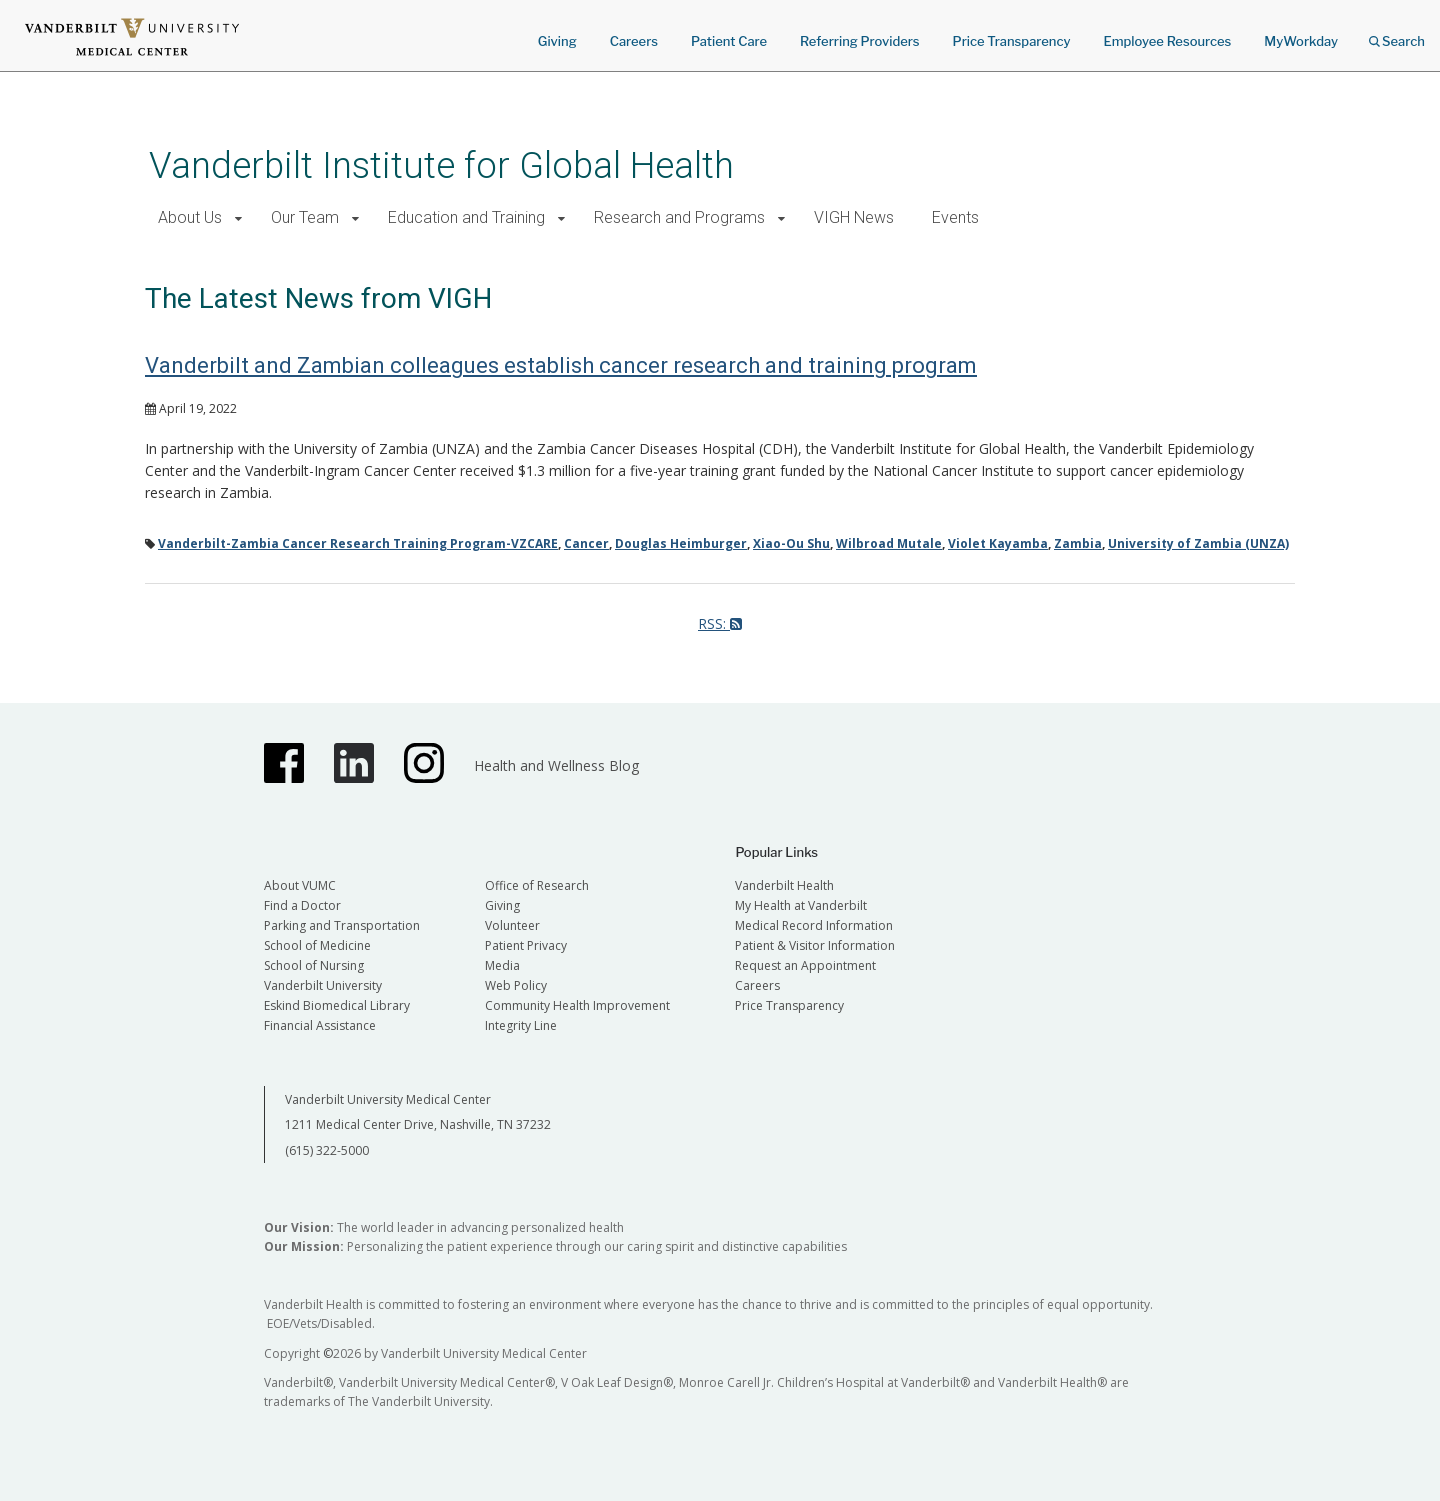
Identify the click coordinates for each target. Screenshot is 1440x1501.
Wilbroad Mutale (889, 543)
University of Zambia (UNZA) (1198, 543)
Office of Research (537, 885)
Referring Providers (859, 41)
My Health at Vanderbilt (801, 905)
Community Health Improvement (577, 1005)
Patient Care (729, 41)
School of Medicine (317, 945)
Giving (557, 41)
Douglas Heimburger (681, 543)
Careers (634, 41)
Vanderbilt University (323, 985)
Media (502, 965)
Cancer (586, 543)
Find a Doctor (302, 905)
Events (955, 217)
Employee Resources (1167, 41)
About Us (190, 217)
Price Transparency (1012, 41)
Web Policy (516, 985)
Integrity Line (521, 1025)
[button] (238, 218)
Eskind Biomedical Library (337, 1005)
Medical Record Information (814, 925)
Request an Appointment (805, 965)
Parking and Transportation (342, 925)
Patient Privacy (526, 945)
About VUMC (300, 885)
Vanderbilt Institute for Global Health (441, 165)
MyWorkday (1301, 41)
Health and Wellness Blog (556, 765)
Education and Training (466, 217)
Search (1397, 34)
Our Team (305, 217)
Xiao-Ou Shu (791, 543)
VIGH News (854, 217)
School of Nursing (314, 965)
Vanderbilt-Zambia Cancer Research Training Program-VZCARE (358, 543)
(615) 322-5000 (327, 1150)
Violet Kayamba (998, 543)
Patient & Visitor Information (815, 945)
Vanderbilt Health (784, 885)
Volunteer (512, 925)
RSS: (720, 623)
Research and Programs (679, 217)
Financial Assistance (320, 1025)
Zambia (1078, 543)
